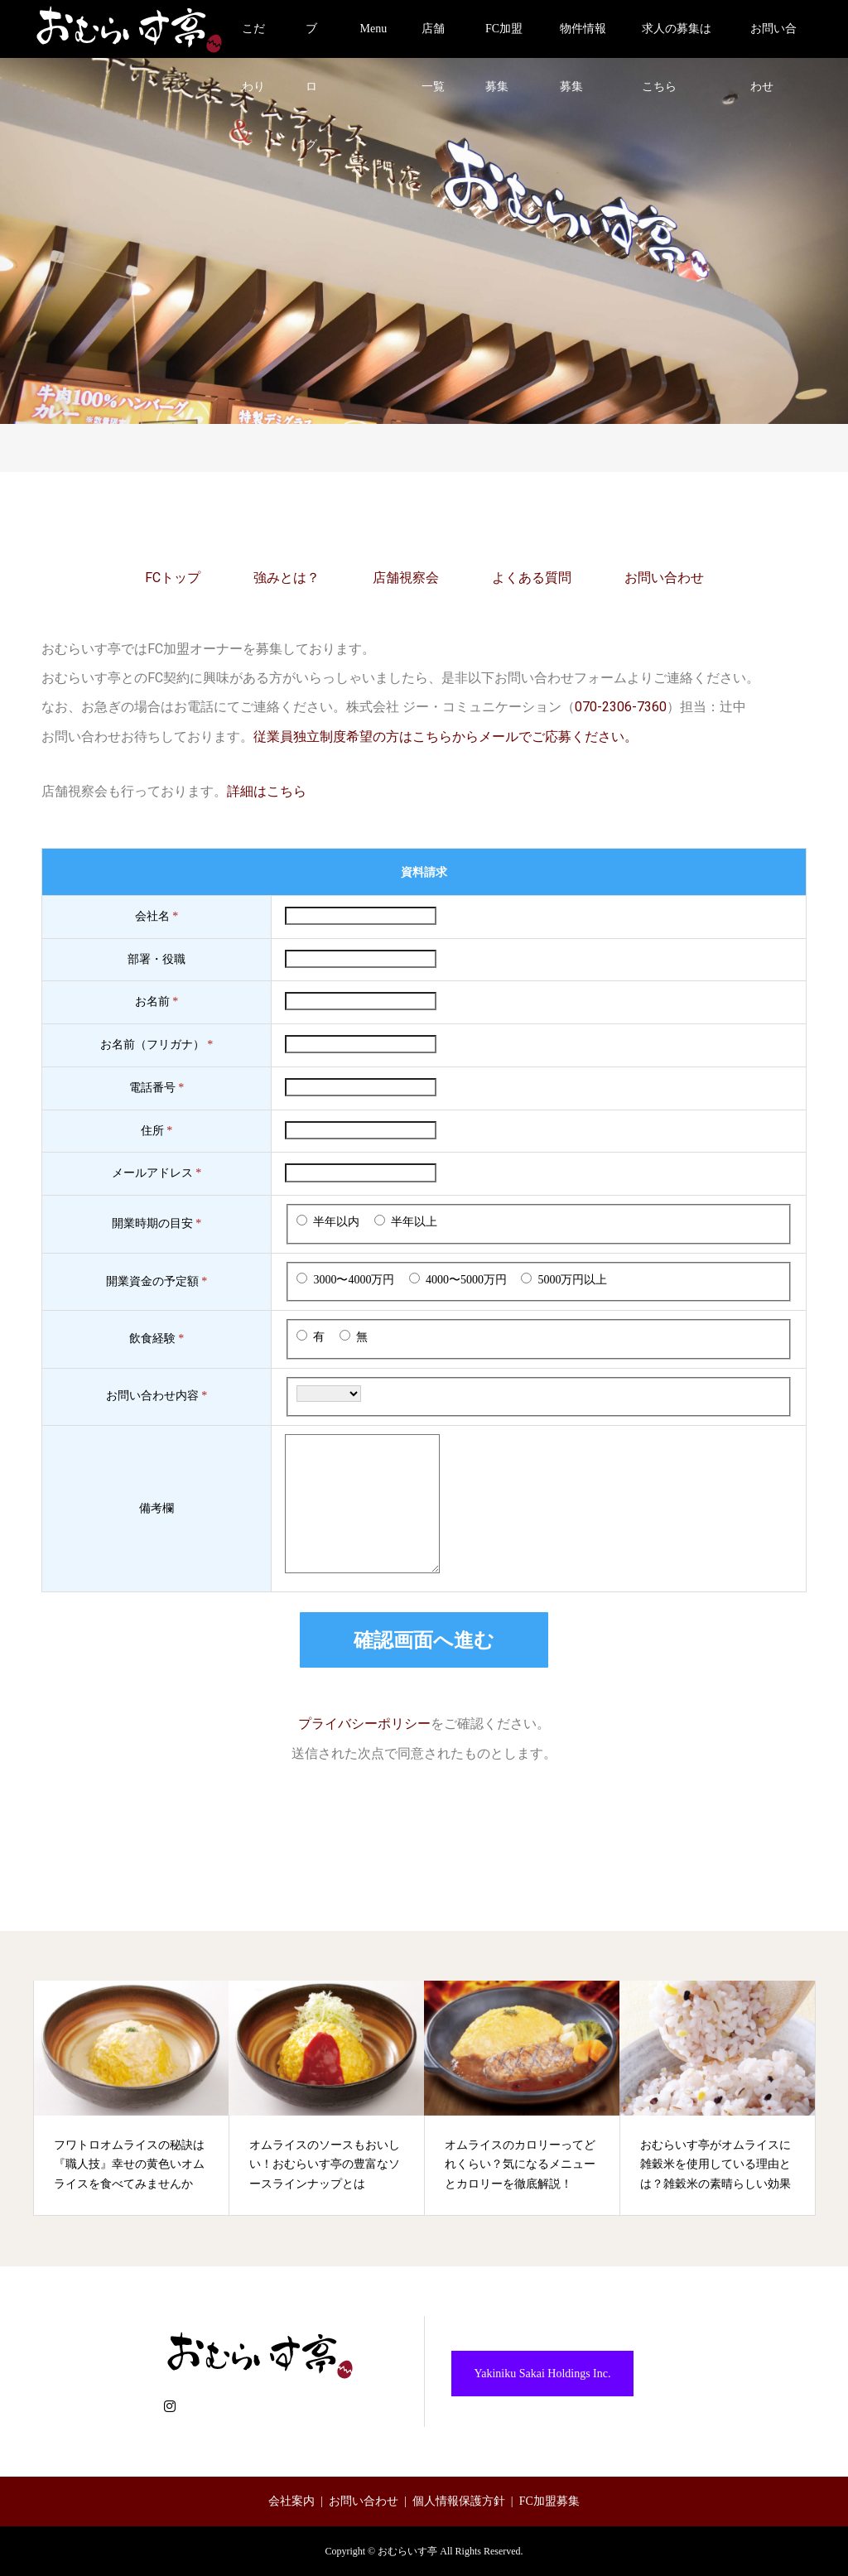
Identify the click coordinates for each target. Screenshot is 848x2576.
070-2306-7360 (621, 707)
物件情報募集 (583, 40)
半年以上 (414, 1222)
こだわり (253, 40)
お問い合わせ (773, 40)
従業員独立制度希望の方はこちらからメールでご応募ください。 (445, 736)
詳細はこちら (266, 791)
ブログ (311, 40)
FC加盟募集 (504, 40)
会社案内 (291, 2501)
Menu (374, 28)
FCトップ (172, 577)
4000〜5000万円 (466, 1280)
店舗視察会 (406, 577)
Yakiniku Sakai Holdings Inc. (542, 2374)
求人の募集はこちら (676, 40)
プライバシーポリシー (364, 1724)
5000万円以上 (572, 1280)
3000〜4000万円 (353, 1280)
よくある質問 (531, 577)
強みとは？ (286, 577)
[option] (131, 2099)
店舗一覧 (433, 40)
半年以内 (336, 1222)
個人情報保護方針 (458, 2501)
